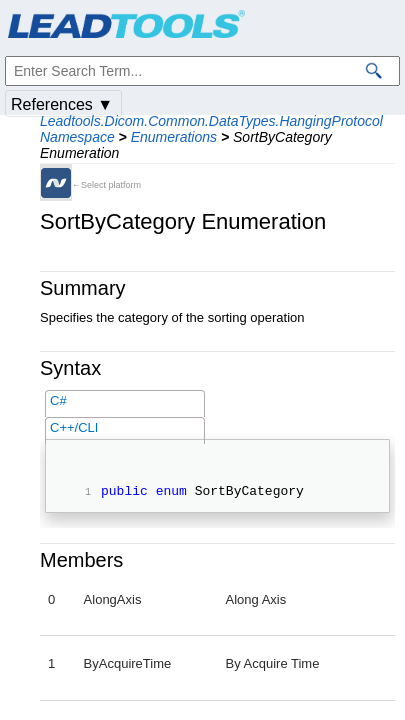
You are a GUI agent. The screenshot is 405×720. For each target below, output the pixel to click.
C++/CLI (74, 427)
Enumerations (174, 137)
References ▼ (62, 104)
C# (58, 400)
